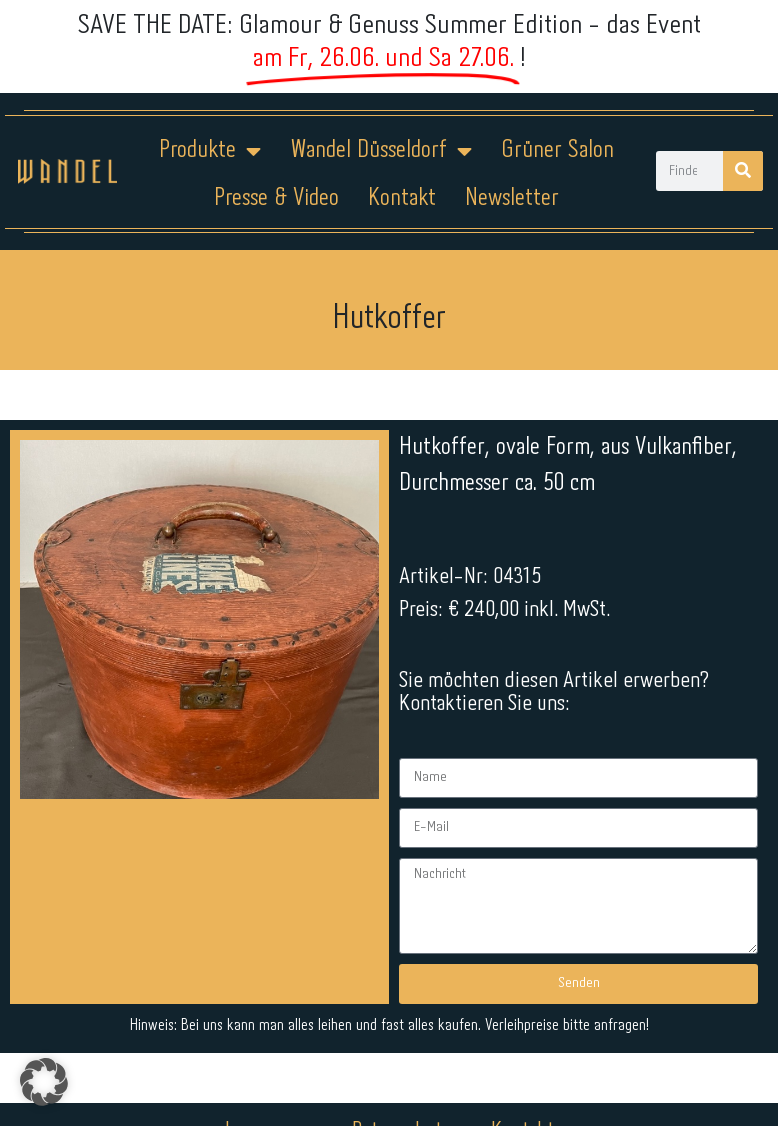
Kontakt (402, 198)
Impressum (268, 1063)
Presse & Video (276, 198)
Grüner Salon (557, 150)
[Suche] (743, 171)
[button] (44, 1082)
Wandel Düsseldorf (381, 151)
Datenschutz (401, 1063)
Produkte (210, 151)
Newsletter (512, 198)
